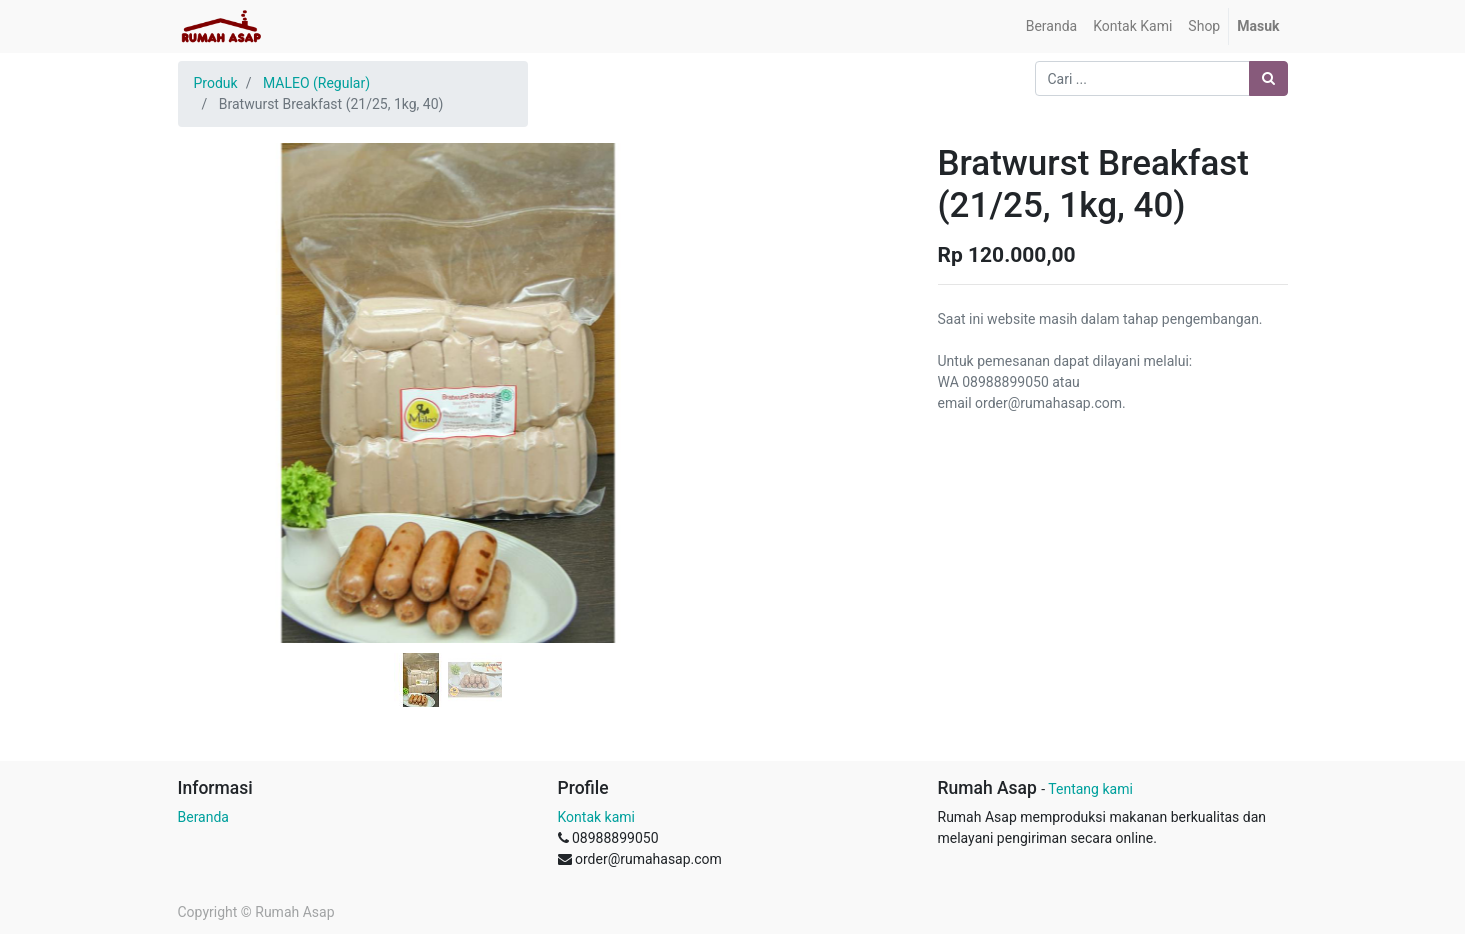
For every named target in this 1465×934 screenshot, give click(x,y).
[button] (218, 343)
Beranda (203, 817)
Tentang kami (1090, 789)
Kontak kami (596, 817)
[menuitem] (1051, 26)
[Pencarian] (1268, 78)
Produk (216, 83)
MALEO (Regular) (316, 83)
